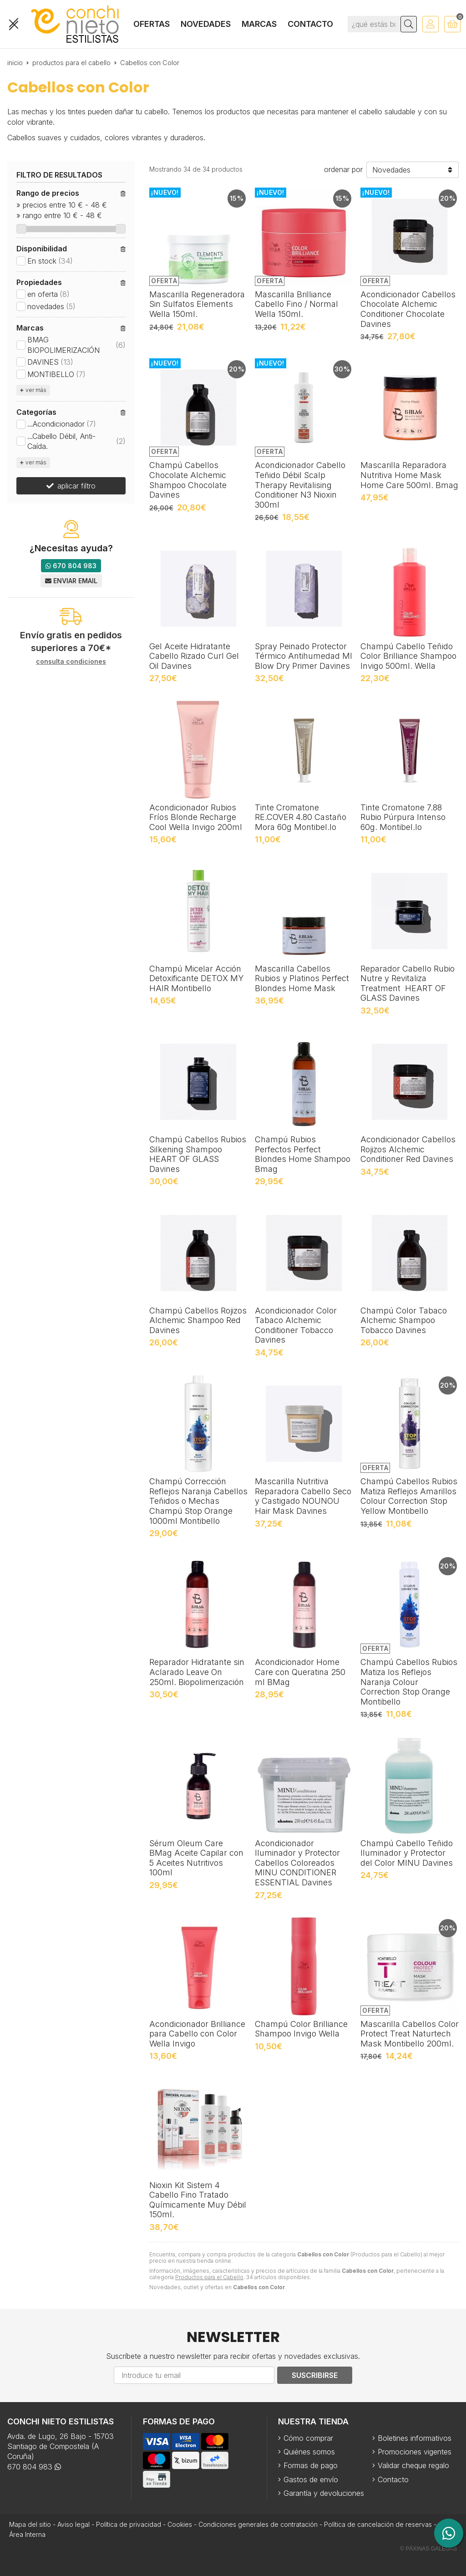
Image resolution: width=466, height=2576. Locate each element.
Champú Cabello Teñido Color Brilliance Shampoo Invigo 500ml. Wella (408, 656)
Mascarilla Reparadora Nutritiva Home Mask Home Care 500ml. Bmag (409, 474)
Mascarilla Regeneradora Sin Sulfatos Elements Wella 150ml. (197, 304)
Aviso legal (73, 2524)
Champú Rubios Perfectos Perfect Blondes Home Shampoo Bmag (302, 1154)
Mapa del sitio (30, 2524)
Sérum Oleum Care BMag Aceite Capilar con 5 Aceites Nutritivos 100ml (196, 1858)
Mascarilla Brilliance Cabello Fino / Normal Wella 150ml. (296, 304)
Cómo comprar (308, 2438)
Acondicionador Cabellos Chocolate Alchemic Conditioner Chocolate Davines (408, 309)
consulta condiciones (71, 661)
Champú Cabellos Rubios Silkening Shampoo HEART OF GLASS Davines (197, 1154)
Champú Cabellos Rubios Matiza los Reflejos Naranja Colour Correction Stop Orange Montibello (408, 1681)
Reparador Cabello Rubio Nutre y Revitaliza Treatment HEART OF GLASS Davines (407, 983)
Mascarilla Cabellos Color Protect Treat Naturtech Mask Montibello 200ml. (409, 2033)
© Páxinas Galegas (428, 2548)
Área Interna (27, 2534)
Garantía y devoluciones (324, 2493)
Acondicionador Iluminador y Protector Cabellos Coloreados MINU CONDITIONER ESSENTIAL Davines (297, 1862)
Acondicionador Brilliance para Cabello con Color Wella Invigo (197, 2033)
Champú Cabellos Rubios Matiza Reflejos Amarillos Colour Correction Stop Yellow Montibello (408, 1496)
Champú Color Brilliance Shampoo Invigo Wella (301, 2029)
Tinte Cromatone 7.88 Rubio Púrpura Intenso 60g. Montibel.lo (403, 817)
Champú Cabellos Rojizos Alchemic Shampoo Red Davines (198, 1320)
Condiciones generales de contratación (258, 2524)
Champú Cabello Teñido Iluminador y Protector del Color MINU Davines (406, 1853)
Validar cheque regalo (413, 2465)
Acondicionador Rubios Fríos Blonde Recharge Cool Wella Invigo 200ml (195, 817)
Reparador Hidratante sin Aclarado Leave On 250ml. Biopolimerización (196, 1671)
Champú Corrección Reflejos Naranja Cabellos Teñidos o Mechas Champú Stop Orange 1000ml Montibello (198, 1500)
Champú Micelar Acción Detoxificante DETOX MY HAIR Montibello (196, 978)
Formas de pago (311, 2465)
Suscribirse (315, 2375)
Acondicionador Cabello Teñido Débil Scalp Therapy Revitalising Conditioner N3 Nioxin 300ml (300, 484)
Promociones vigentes (414, 2451)
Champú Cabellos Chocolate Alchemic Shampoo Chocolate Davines (188, 479)
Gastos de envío (311, 2479)
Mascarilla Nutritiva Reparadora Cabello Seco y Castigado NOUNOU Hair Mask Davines (303, 1496)
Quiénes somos (309, 2451)
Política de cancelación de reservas (378, 2524)
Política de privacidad (128, 2524)
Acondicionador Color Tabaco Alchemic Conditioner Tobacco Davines (296, 1325)
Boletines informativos (414, 2438)
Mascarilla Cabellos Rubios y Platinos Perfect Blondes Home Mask (302, 978)
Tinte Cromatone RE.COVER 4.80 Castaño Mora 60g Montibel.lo (300, 817)
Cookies (179, 2524)
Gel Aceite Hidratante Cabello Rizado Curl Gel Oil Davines (194, 656)
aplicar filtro (76, 485)
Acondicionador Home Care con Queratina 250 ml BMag (300, 1671)
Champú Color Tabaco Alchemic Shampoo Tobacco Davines (403, 1320)
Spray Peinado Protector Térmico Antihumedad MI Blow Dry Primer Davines (303, 656)
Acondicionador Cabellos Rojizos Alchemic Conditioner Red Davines (408, 1149)
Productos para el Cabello (209, 2277)
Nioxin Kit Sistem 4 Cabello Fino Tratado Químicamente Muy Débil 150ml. (197, 2200)
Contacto (393, 2479)
